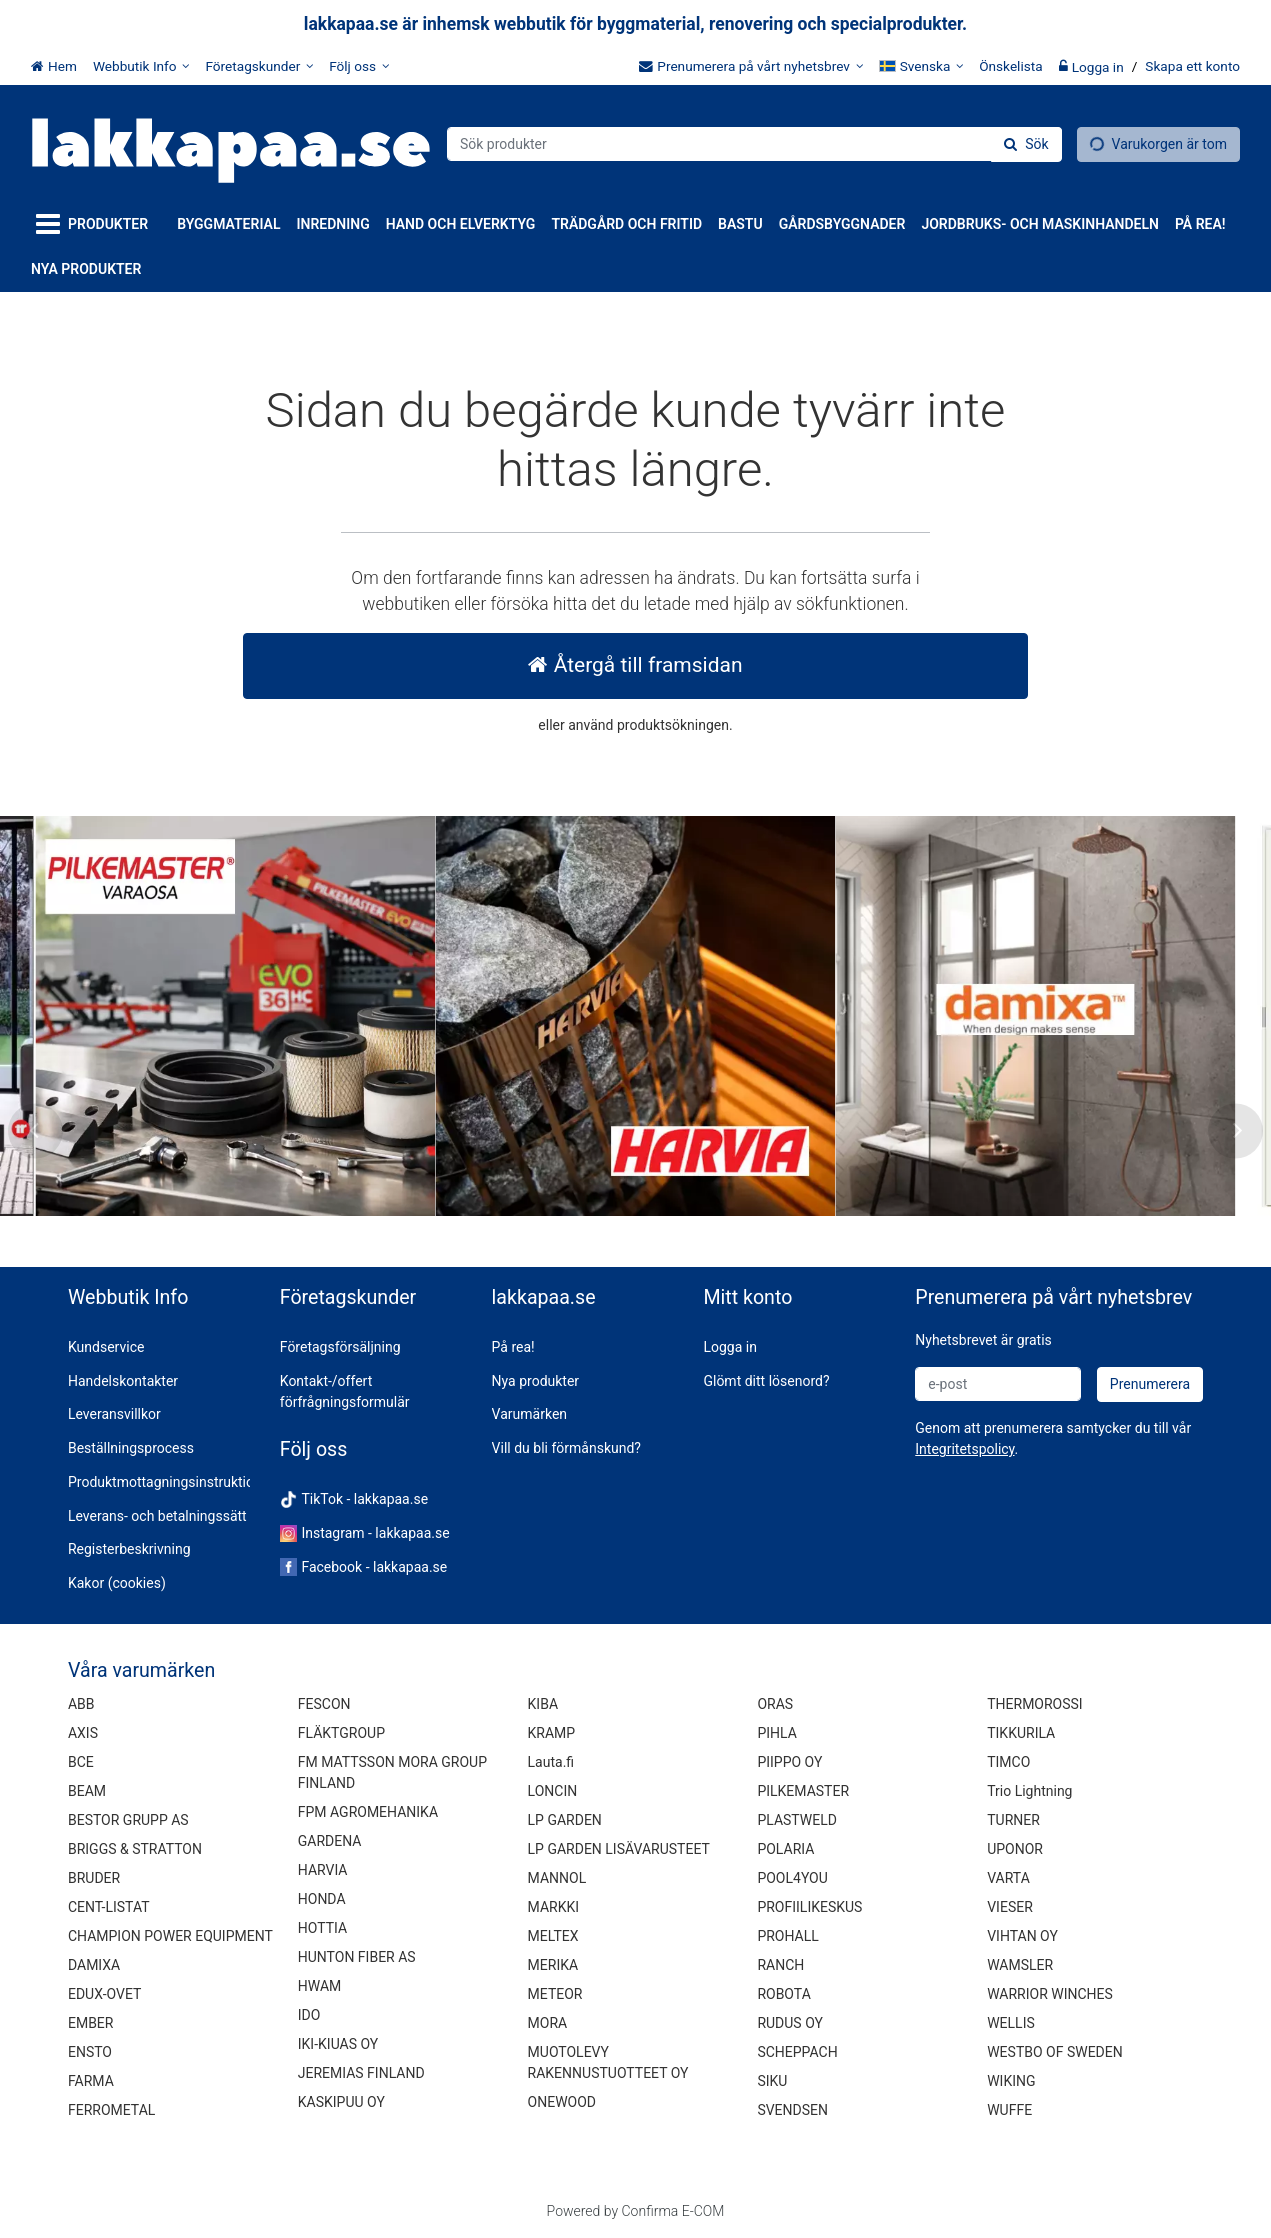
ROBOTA (783, 1994)
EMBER (91, 2023)
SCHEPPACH (797, 2052)
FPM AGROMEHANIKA (368, 1812)
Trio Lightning (1029, 1791)
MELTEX (553, 1936)
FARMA (91, 2081)
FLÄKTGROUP (341, 1733)
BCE (81, 1762)
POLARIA (785, 1849)
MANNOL (557, 1878)
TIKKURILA (1021, 1733)
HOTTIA (322, 1928)
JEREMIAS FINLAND (361, 2073)
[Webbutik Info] (141, 66)
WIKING (1011, 2081)
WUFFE (1009, 2110)
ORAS (775, 1704)
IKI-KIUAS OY (338, 2044)
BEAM (87, 1791)
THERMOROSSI (1034, 1704)
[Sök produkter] (754, 144)
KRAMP (552, 1733)
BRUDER (94, 1878)
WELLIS (1011, 2023)
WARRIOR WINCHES (1050, 1994)
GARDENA (330, 1841)
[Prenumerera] (1150, 1384)
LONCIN (553, 1791)
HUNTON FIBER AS (357, 1957)
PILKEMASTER (803, 1791)
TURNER (1013, 1820)
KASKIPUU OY (341, 2102)
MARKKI (553, 1907)
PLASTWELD (797, 1820)
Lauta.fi (551, 1762)
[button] (964, 1449)
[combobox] (754, 144)
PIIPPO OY (789, 1762)
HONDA (322, 1899)
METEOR (555, 1994)
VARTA (1008, 1878)
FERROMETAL (111, 2110)
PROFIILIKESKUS (809, 1907)
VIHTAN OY (1022, 1936)
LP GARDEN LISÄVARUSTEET (619, 1849)
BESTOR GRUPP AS (128, 1820)
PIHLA (776, 1733)
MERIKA (553, 1965)
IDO (309, 2015)
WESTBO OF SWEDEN (1055, 2052)
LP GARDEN (565, 1820)
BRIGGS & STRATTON (135, 1849)
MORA (548, 2023)
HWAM (319, 1986)
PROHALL (787, 1936)
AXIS (83, 1733)
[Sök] (1026, 144)
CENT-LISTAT (109, 1907)
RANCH (780, 1965)
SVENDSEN (792, 2110)
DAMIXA (94, 1965)
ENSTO (90, 2052)
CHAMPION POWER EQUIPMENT (170, 1936)
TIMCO (1008, 1762)
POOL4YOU (792, 1878)
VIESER (1010, 1907)
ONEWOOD (562, 2102)
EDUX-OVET (104, 1994)
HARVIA (323, 1870)
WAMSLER (1020, 1965)
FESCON (324, 1704)
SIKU (772, 2081)
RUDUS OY (790, 2023)
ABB (81, 1704)
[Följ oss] (359, 66)
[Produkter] (96, 224)
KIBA (543, 1704)
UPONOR (1015, 1849)
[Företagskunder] (259, 66)
